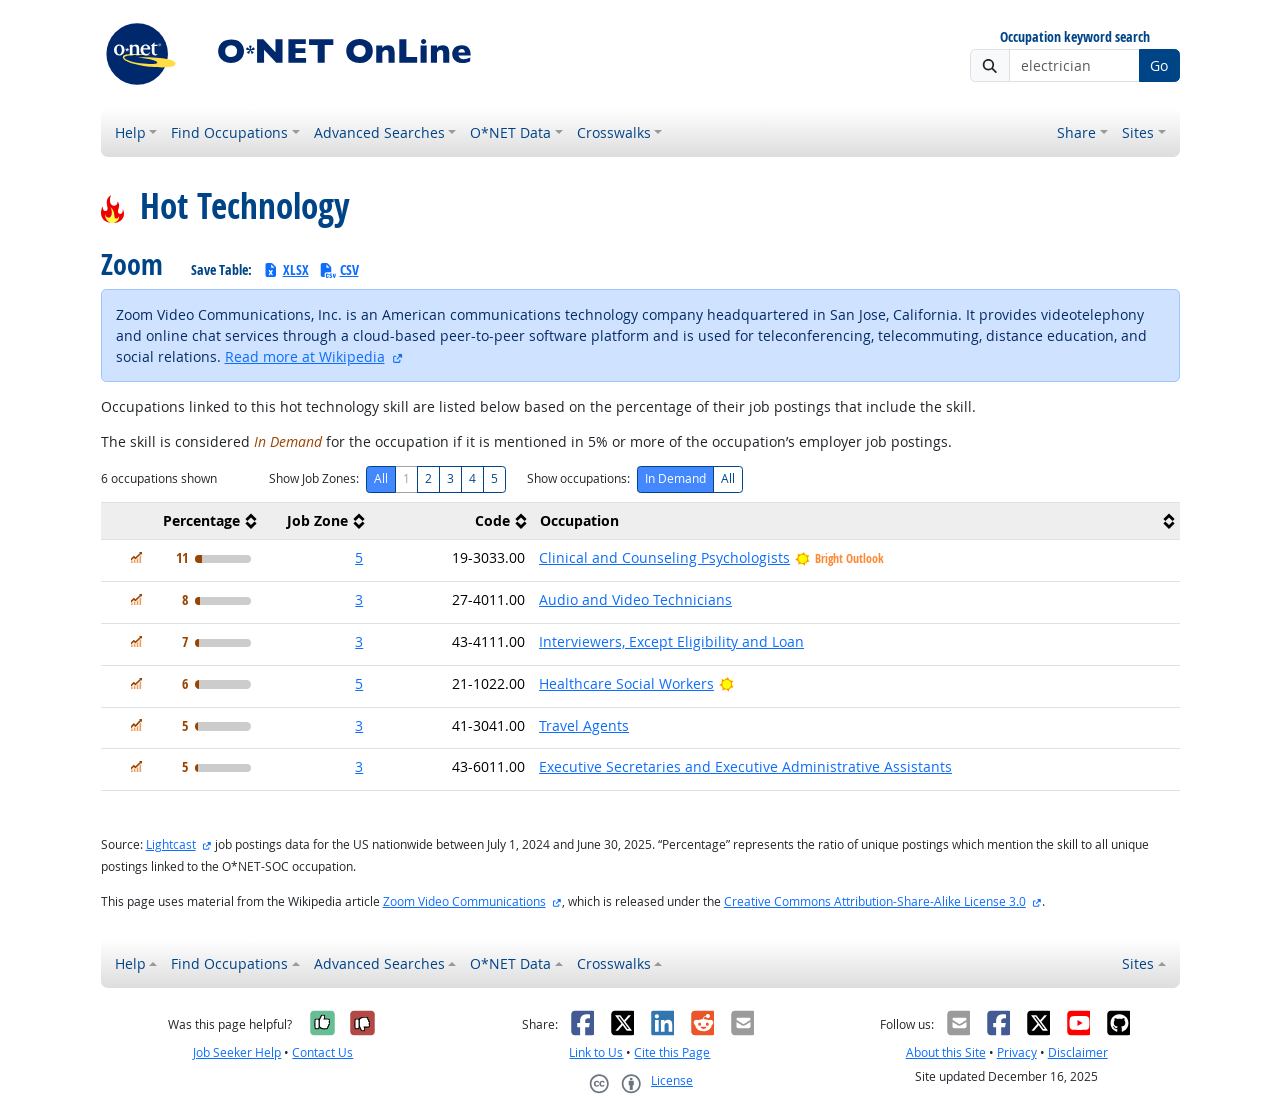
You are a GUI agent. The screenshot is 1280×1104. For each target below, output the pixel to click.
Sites (1138, 132)
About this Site (946, 1052)
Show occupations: (578, 478)
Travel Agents (584, 725)
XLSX (285, 269)
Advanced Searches (379, 132)
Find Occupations (229, 132)
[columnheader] (182, 521)
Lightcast (171, 844)
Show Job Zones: (314, 478)
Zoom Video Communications (464, 901)
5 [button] (359, 557)
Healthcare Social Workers (626, 683)
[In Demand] (136, 557)
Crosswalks (614, 132)
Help (130, 132)
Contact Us (322, 1052)
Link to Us (596, 1052)
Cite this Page (672, 1052)
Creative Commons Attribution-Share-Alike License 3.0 (875, 901)
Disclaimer (1078, 1052)
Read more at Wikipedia (305, 356)
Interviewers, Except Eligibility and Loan (671, 641)
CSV (339, 269)
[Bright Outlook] (726, 683)
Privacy (1017, 1052)
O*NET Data (510, 132)
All (381, 478)
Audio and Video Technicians (635, 599)
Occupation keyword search (1075, 37)
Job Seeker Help (237, 1052)
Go (1159, 65)
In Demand (675, 478)
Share (1076, 132)
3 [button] (359, 599)
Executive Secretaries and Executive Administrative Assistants (745, 766)
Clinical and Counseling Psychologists (664, 557)
